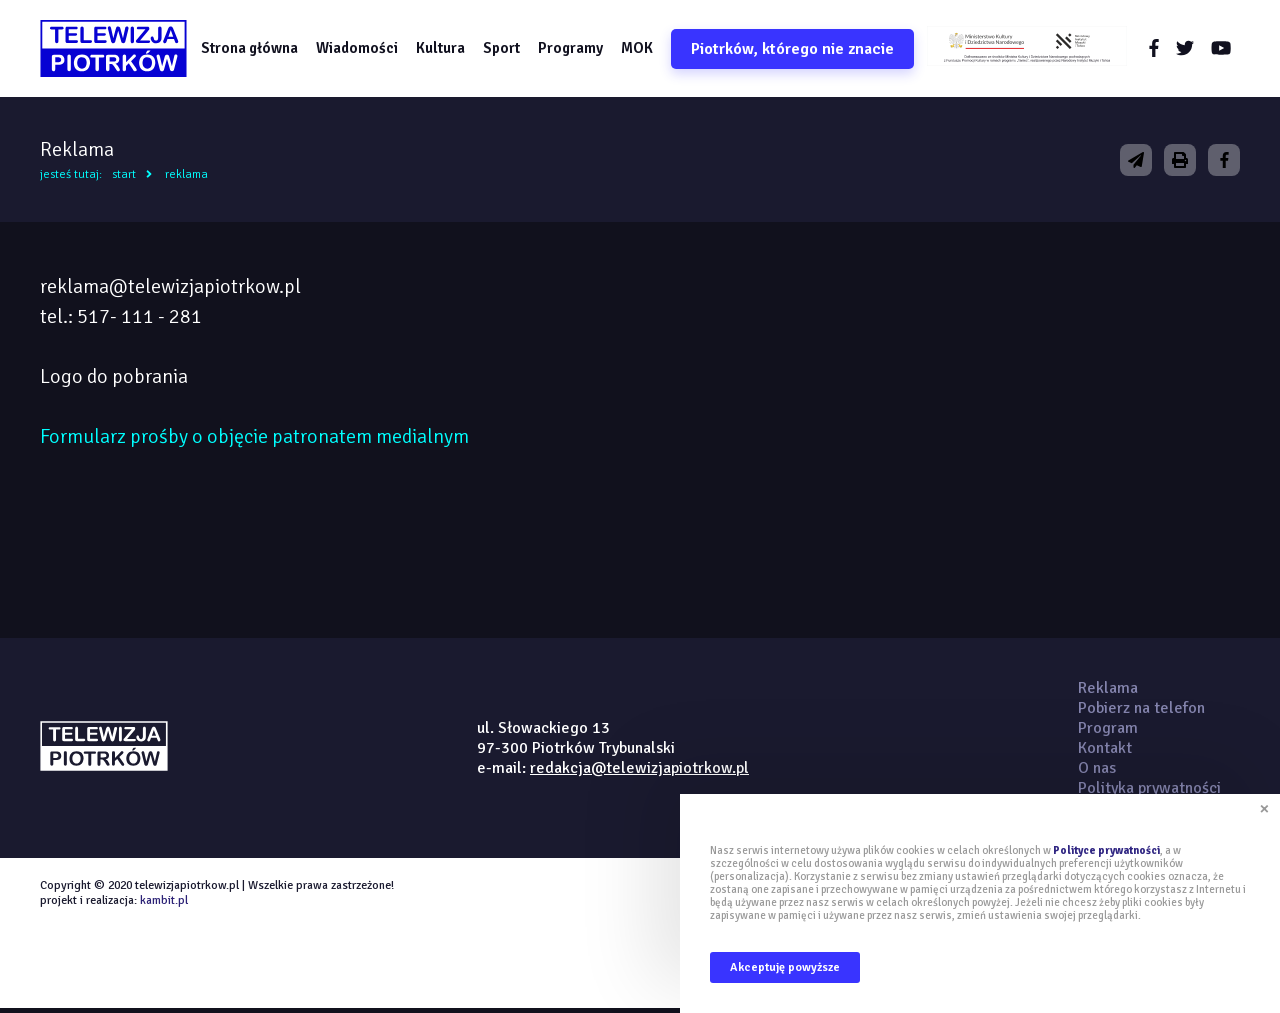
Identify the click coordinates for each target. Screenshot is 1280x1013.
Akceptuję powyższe (785, 967)
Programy (576, 49)
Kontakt (1105, 751)
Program (1108, 731)
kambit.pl (164, 903)
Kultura (446, 49)
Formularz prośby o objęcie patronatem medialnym (254, 439)
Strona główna (255, 49)
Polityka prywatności (1149, 791)
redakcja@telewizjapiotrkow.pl (639, 771)
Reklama (186, 177)
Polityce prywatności (1106, 850)
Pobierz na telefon (1141, 711)
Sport (507, 49)
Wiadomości (363, 49)
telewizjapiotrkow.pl (117, 50)
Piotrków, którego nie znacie (798, 50)
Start (124, 177)
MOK (643, 49)
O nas (1097, 771)
